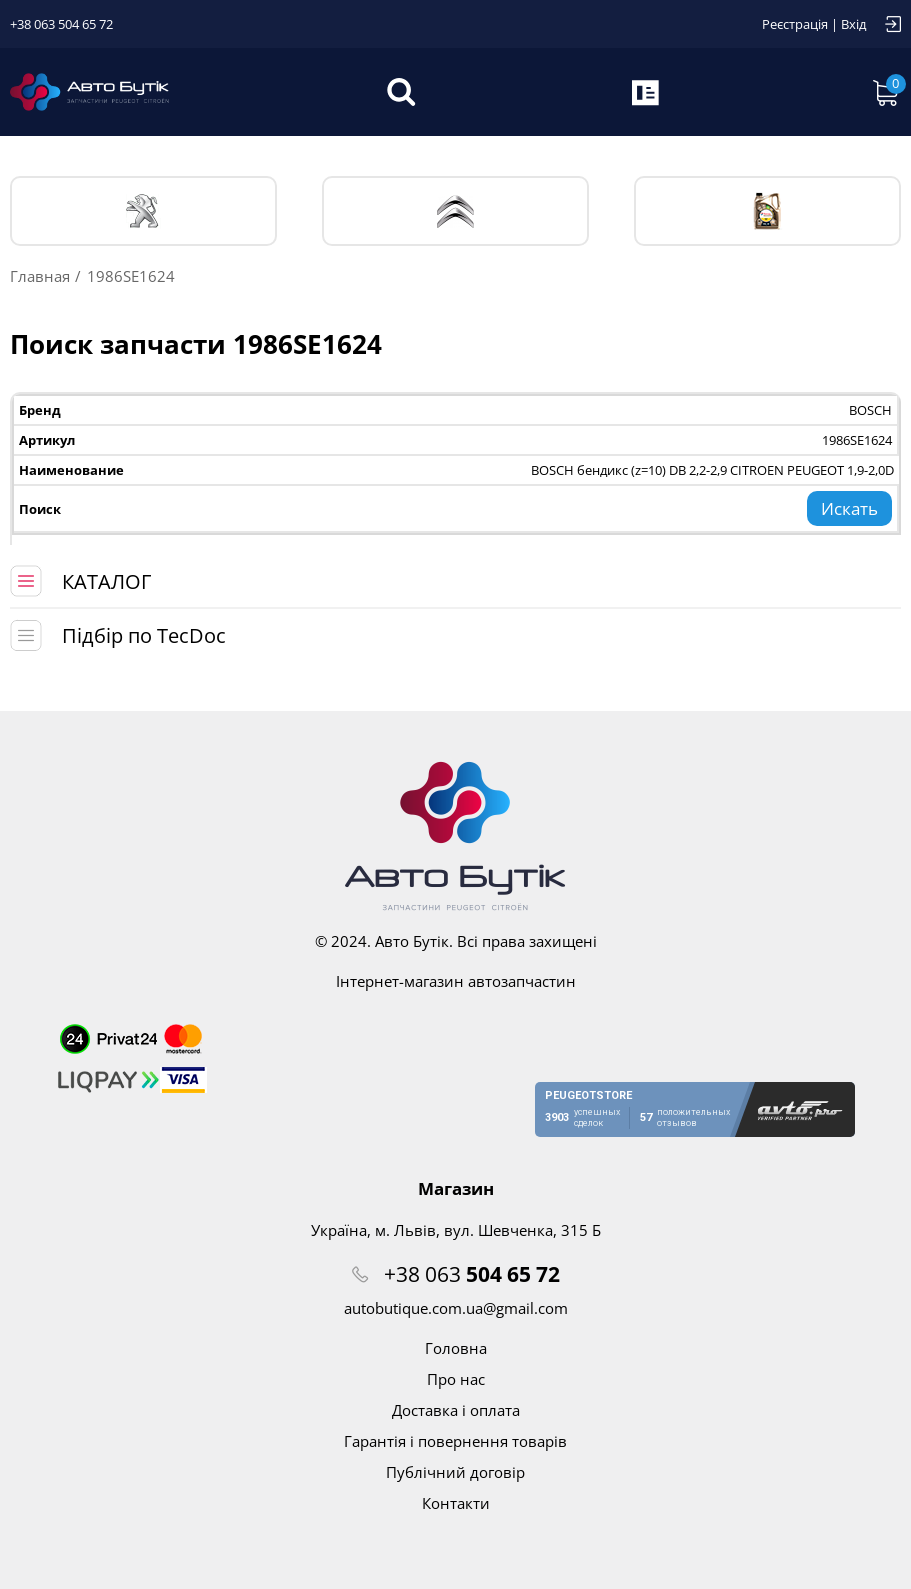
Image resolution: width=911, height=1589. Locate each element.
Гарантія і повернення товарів (455, 1441)
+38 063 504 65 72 (61, 24)
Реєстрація (795, 24)
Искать (849, 508)
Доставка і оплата (456, 1410)
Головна (456, 1348)
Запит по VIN (647, 92)
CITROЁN (455, 211)
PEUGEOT (143, 211)
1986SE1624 (857, 440)
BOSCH (870, 410)
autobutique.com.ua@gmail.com (456, 1308)
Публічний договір (455, 1472)
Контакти (456, 1503)
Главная (40, 276)
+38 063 (472, 1274)
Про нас (456, 1379)
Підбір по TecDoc (144, 635)
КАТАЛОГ (106, 581)
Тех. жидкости (767, 211)
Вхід (853, 24)
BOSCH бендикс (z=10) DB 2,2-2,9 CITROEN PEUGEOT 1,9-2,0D (712, 470)
